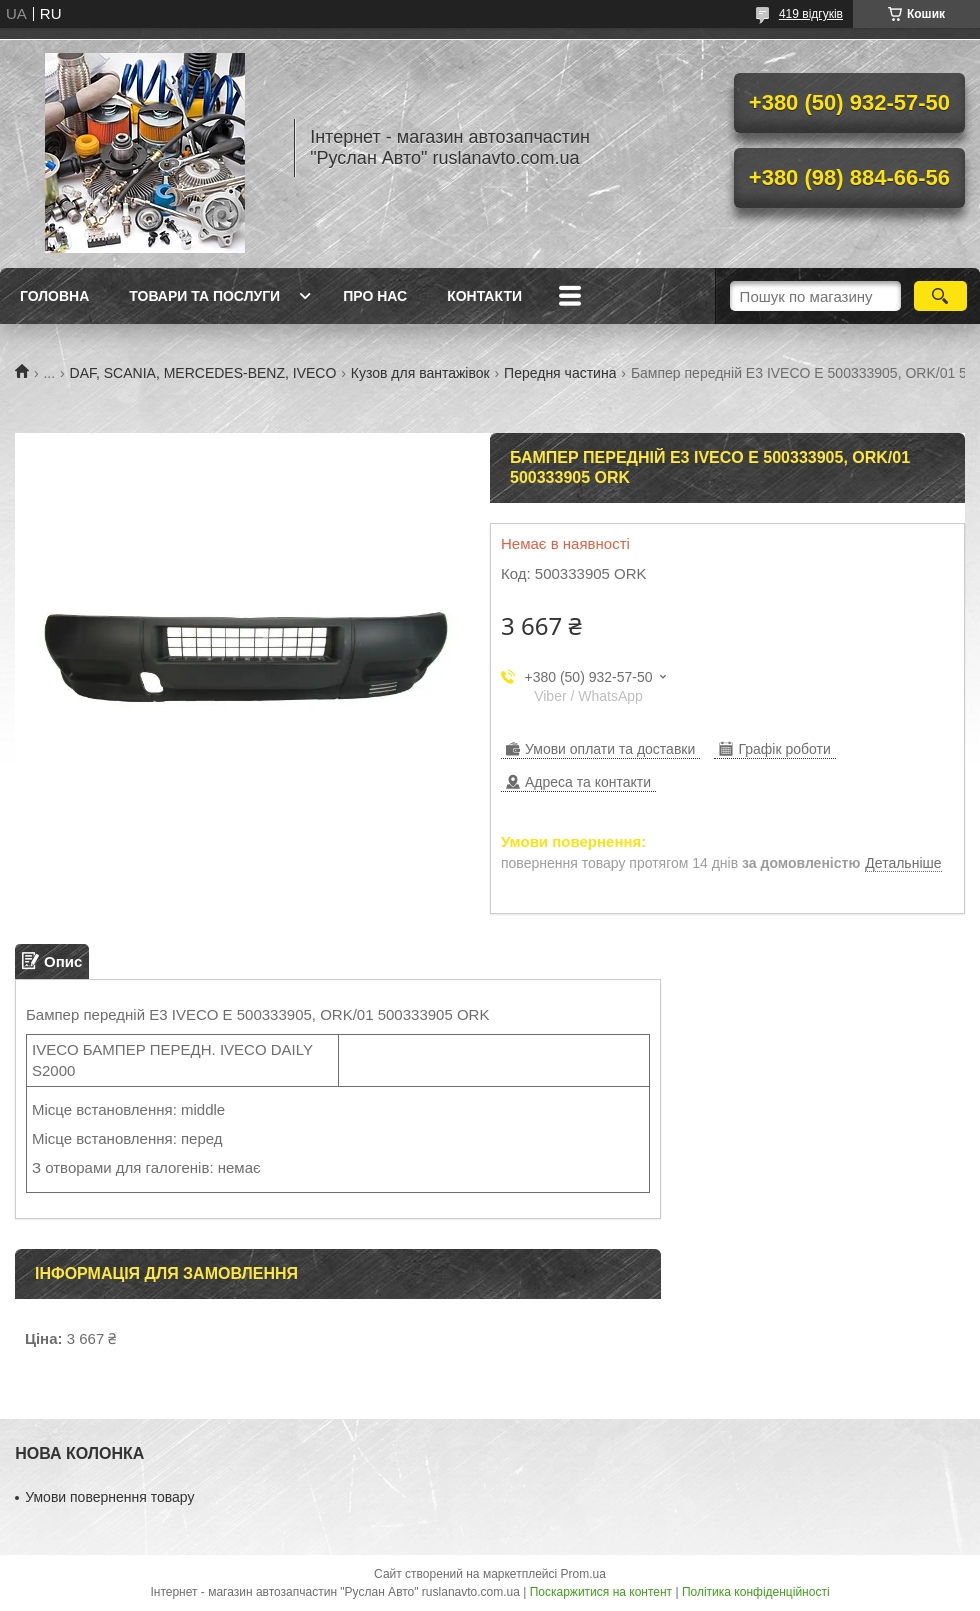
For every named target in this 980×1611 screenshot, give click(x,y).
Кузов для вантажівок (420, 373)
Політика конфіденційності (756, 1592)
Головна (54, 296)
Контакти (484, 296)
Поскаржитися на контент (601, 1592)
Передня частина (560, 373)
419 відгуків (811, 14)
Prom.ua (583, 1574)
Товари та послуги (204, 296)
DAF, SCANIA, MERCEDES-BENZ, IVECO (203, 373)
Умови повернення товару (109, 1497)
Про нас (375, 296)
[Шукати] (940, 296)
